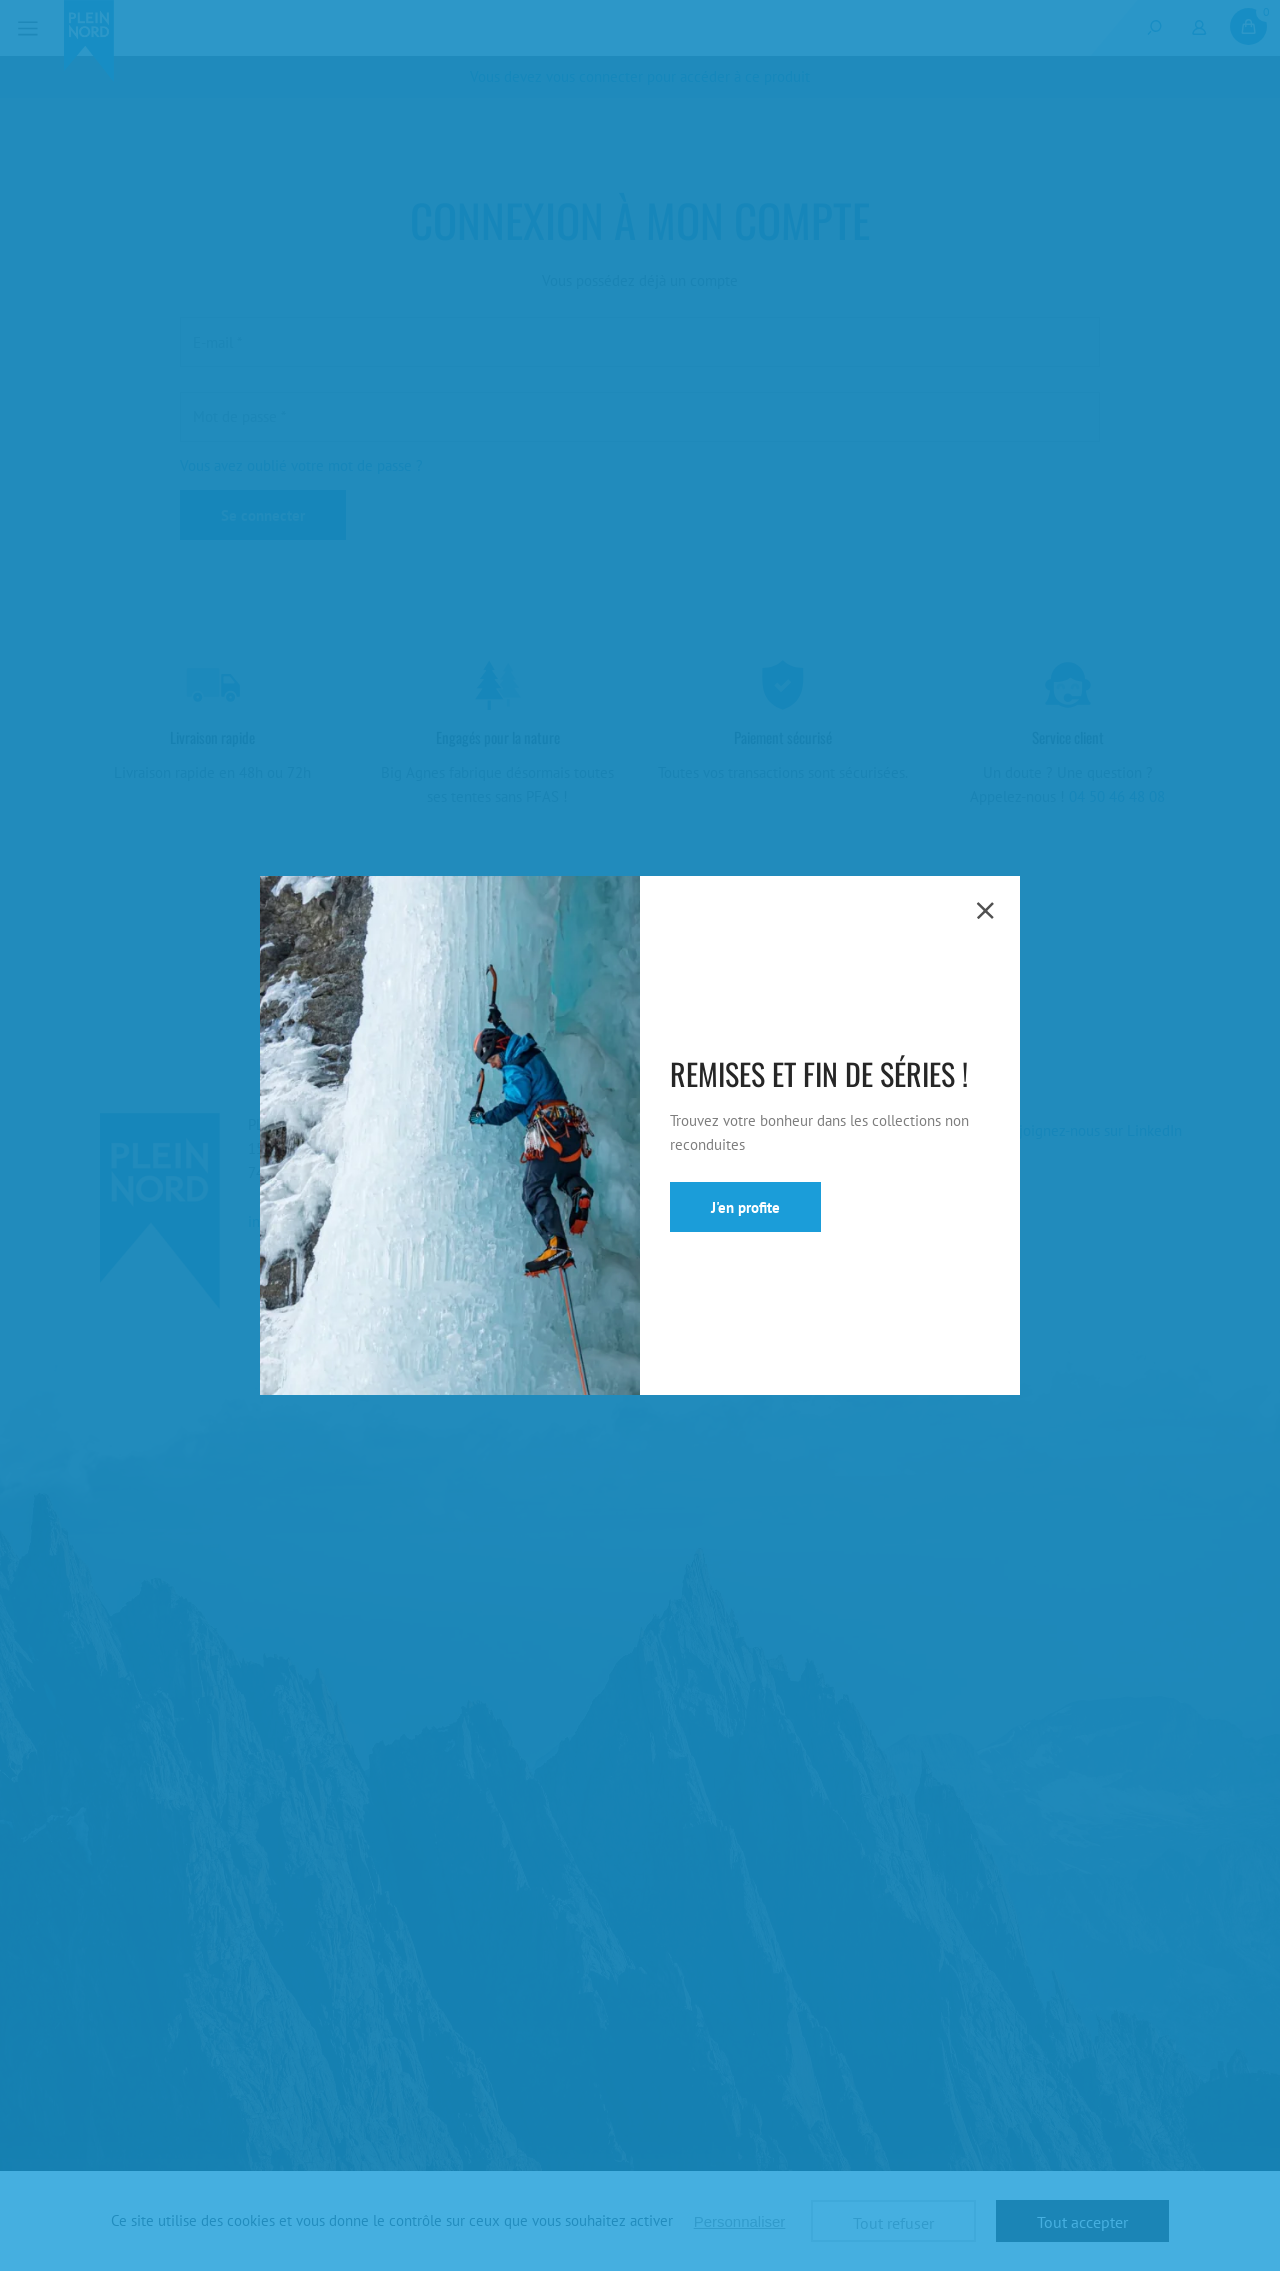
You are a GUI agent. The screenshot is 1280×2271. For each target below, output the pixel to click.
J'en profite (745, 1207)
